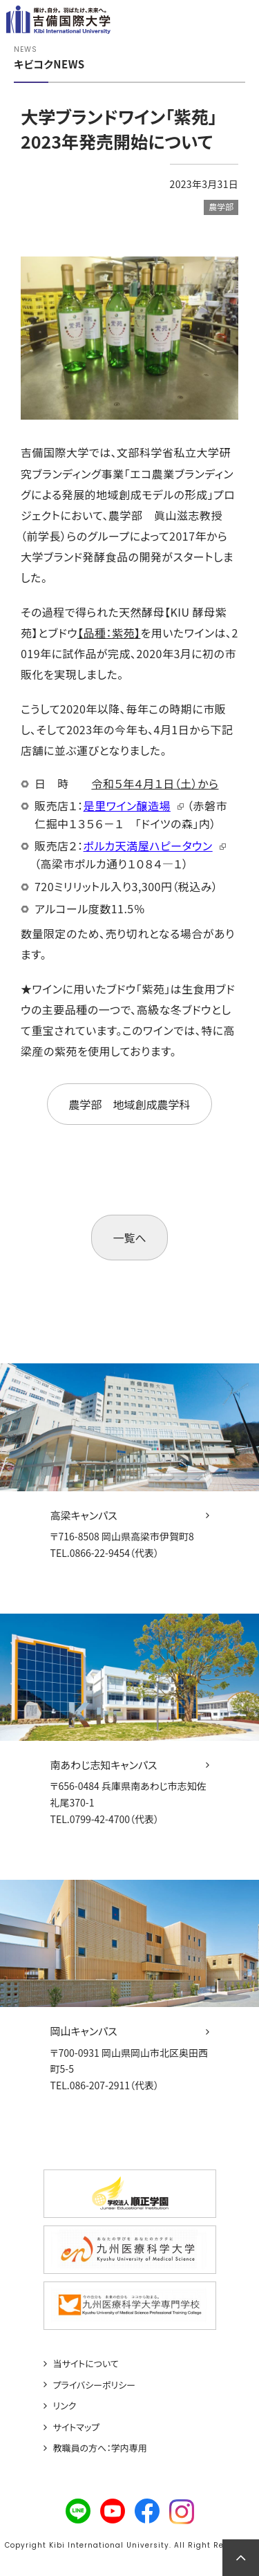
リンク (65, 2405)
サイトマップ (76, 2427)
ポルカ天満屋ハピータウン (148, 845)
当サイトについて (86, 2363)
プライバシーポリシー (94, 2385)
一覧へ (129, 1237)
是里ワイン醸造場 (127, 805)
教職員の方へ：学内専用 (100, 2448)
